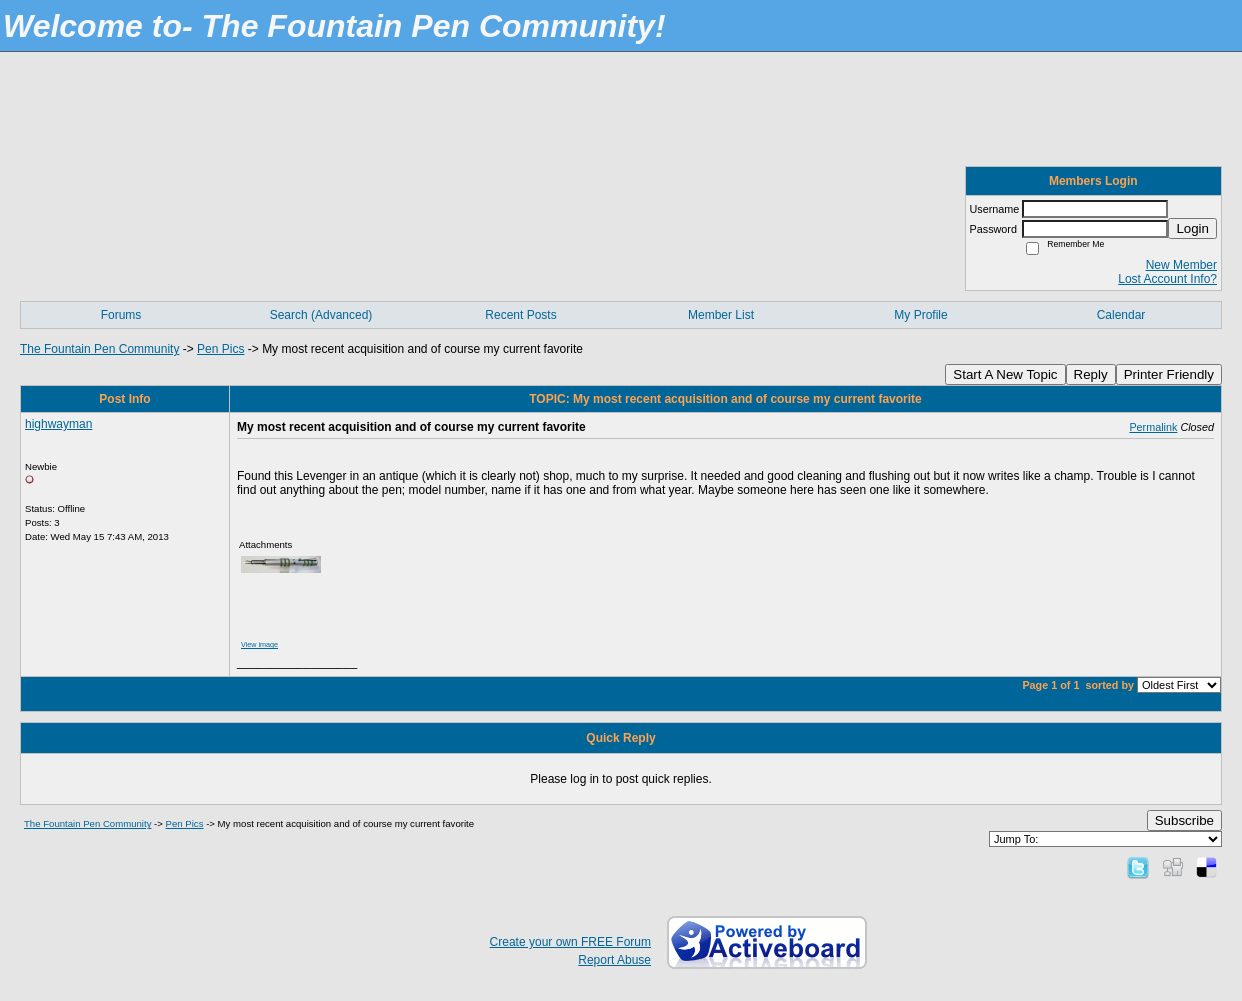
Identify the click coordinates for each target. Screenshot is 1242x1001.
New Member (1181, 265)
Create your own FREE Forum (570, 942)
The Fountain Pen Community (99, 349)
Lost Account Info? (1167, 279)
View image (259, 644)
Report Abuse (614, 960)
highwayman (58, 424)
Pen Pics (220, 349)
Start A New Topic (1005, 374)
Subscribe (1184, 820)
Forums (121, 315)
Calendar (1121, 315)
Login (1192, 228)
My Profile (920, 315)
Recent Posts (520, 315)
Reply (1091, 374)
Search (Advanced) (321, 315)
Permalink (1153, 427)
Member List (721, 315)
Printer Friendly (1169, 374)
